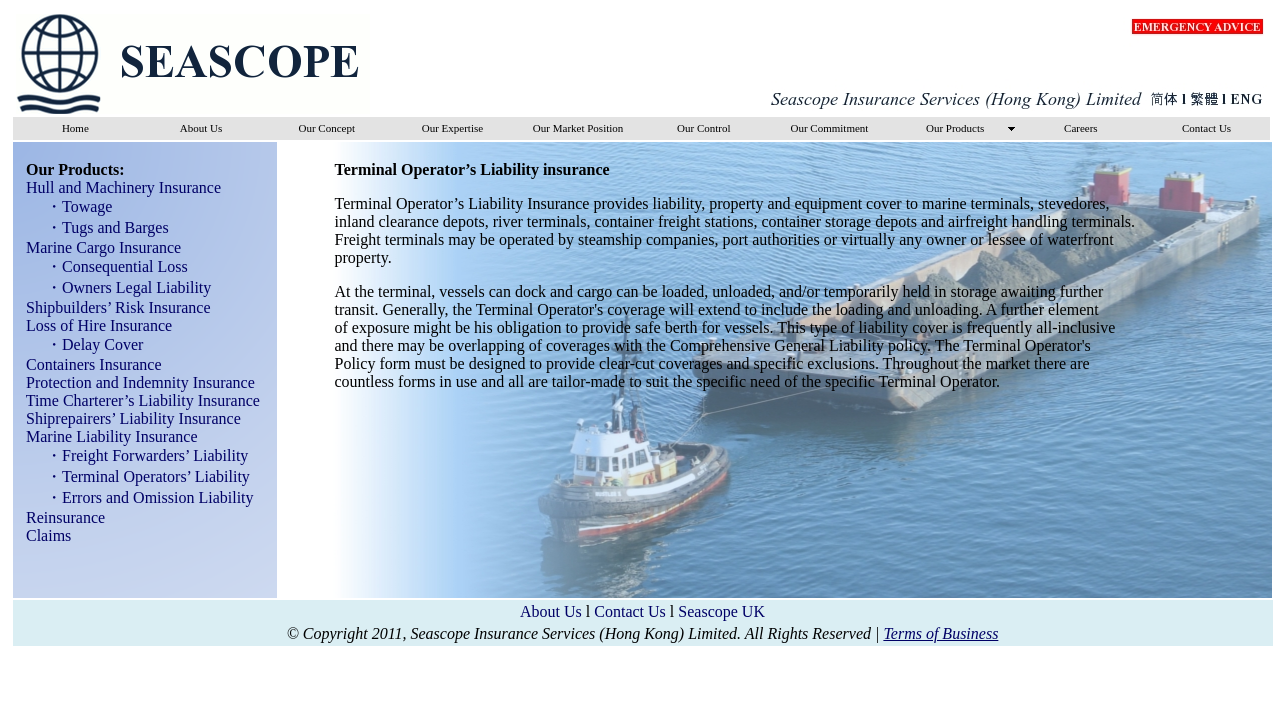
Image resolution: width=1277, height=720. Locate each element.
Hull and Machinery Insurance (117, 187)
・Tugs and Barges (101, 227)
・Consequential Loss (111, 266)
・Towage (73, 206)
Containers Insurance (88, 364)
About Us (551, 611)
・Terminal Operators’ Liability (142, 476)
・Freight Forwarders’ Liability (141, 455)
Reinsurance (59, 517)
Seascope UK (721, 611)
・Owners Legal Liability (122, 287)
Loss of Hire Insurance (93, 325)
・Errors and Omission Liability (144, 497)
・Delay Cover (88, 344)
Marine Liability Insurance (106, 436)
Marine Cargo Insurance (97, 247)
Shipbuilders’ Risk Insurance (112, 307)
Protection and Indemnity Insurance (134, 382)
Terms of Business (940, 633)
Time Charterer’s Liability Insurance (137, 400)
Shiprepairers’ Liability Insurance (127, 418)
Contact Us (630, 611)
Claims (42, 535)
